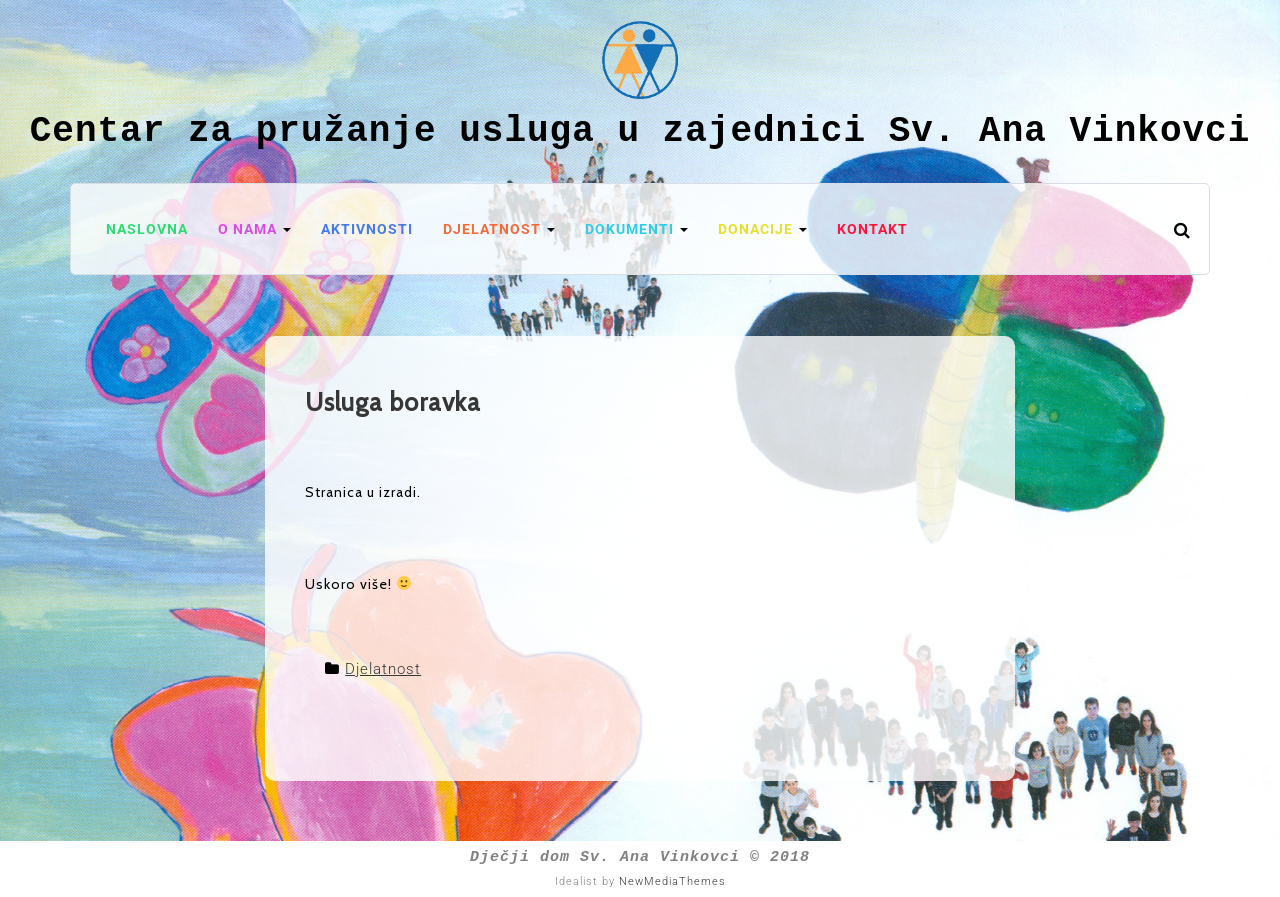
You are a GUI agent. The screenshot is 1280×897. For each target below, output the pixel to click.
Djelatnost (383, 669)
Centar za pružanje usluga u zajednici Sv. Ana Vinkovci (640, 131)
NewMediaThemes (672, 881)
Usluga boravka (393, 402)
